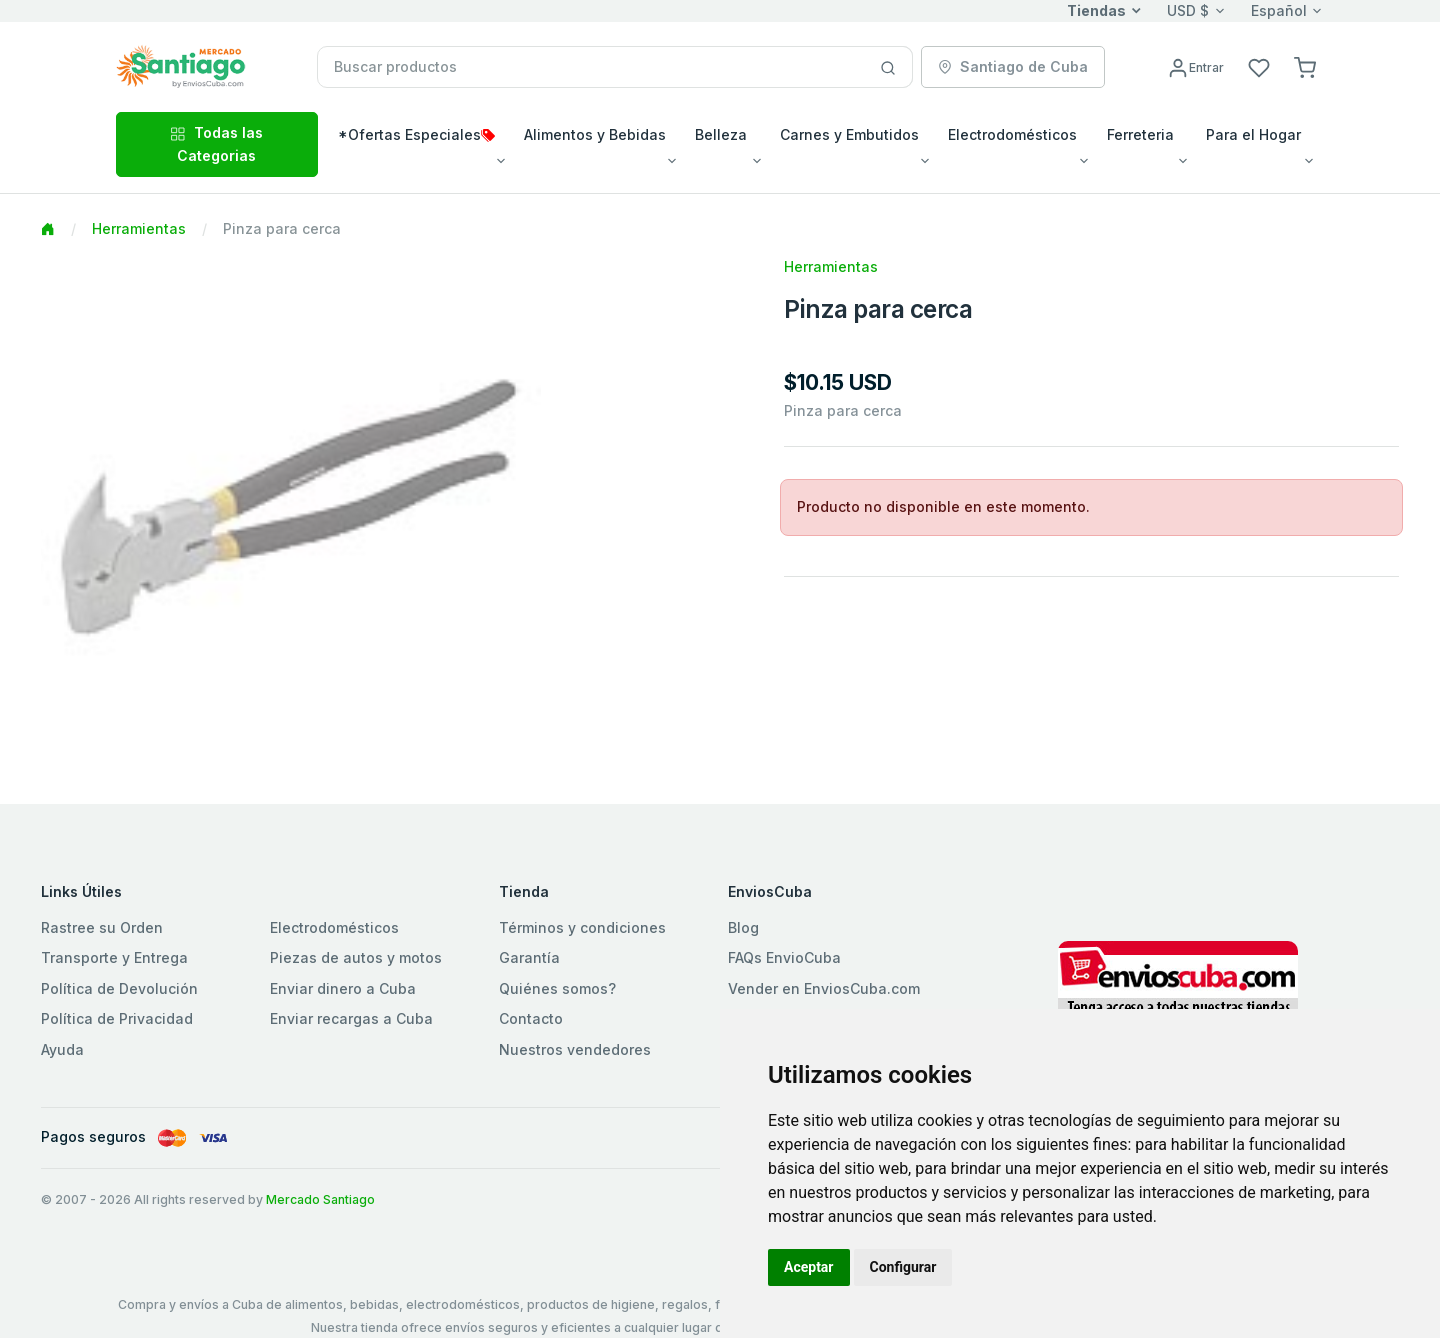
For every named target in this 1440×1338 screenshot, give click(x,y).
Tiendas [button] (1096, 10)
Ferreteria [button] (1140, 134)
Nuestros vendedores (575, 1049)
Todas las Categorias (216, 143)
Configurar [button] (903, 1267)
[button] (1305, 66)
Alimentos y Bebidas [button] (595, 134)
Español (1279, 10)
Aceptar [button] (809, 1267)
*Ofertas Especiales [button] (416, 134)
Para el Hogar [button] (1253, 134)
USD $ (1188, 10)
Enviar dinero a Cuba (343, 988)
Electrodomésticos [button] (1012, 134)
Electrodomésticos (334, 927)
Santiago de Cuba (1013, 66)
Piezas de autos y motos (356, 957)
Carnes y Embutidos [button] (849, 134)
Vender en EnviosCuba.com (824, 988)
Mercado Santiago (320, 1199)
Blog (743, 927)
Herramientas (139, 228)
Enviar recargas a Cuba (351, 1018)
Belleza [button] (721, 134)
